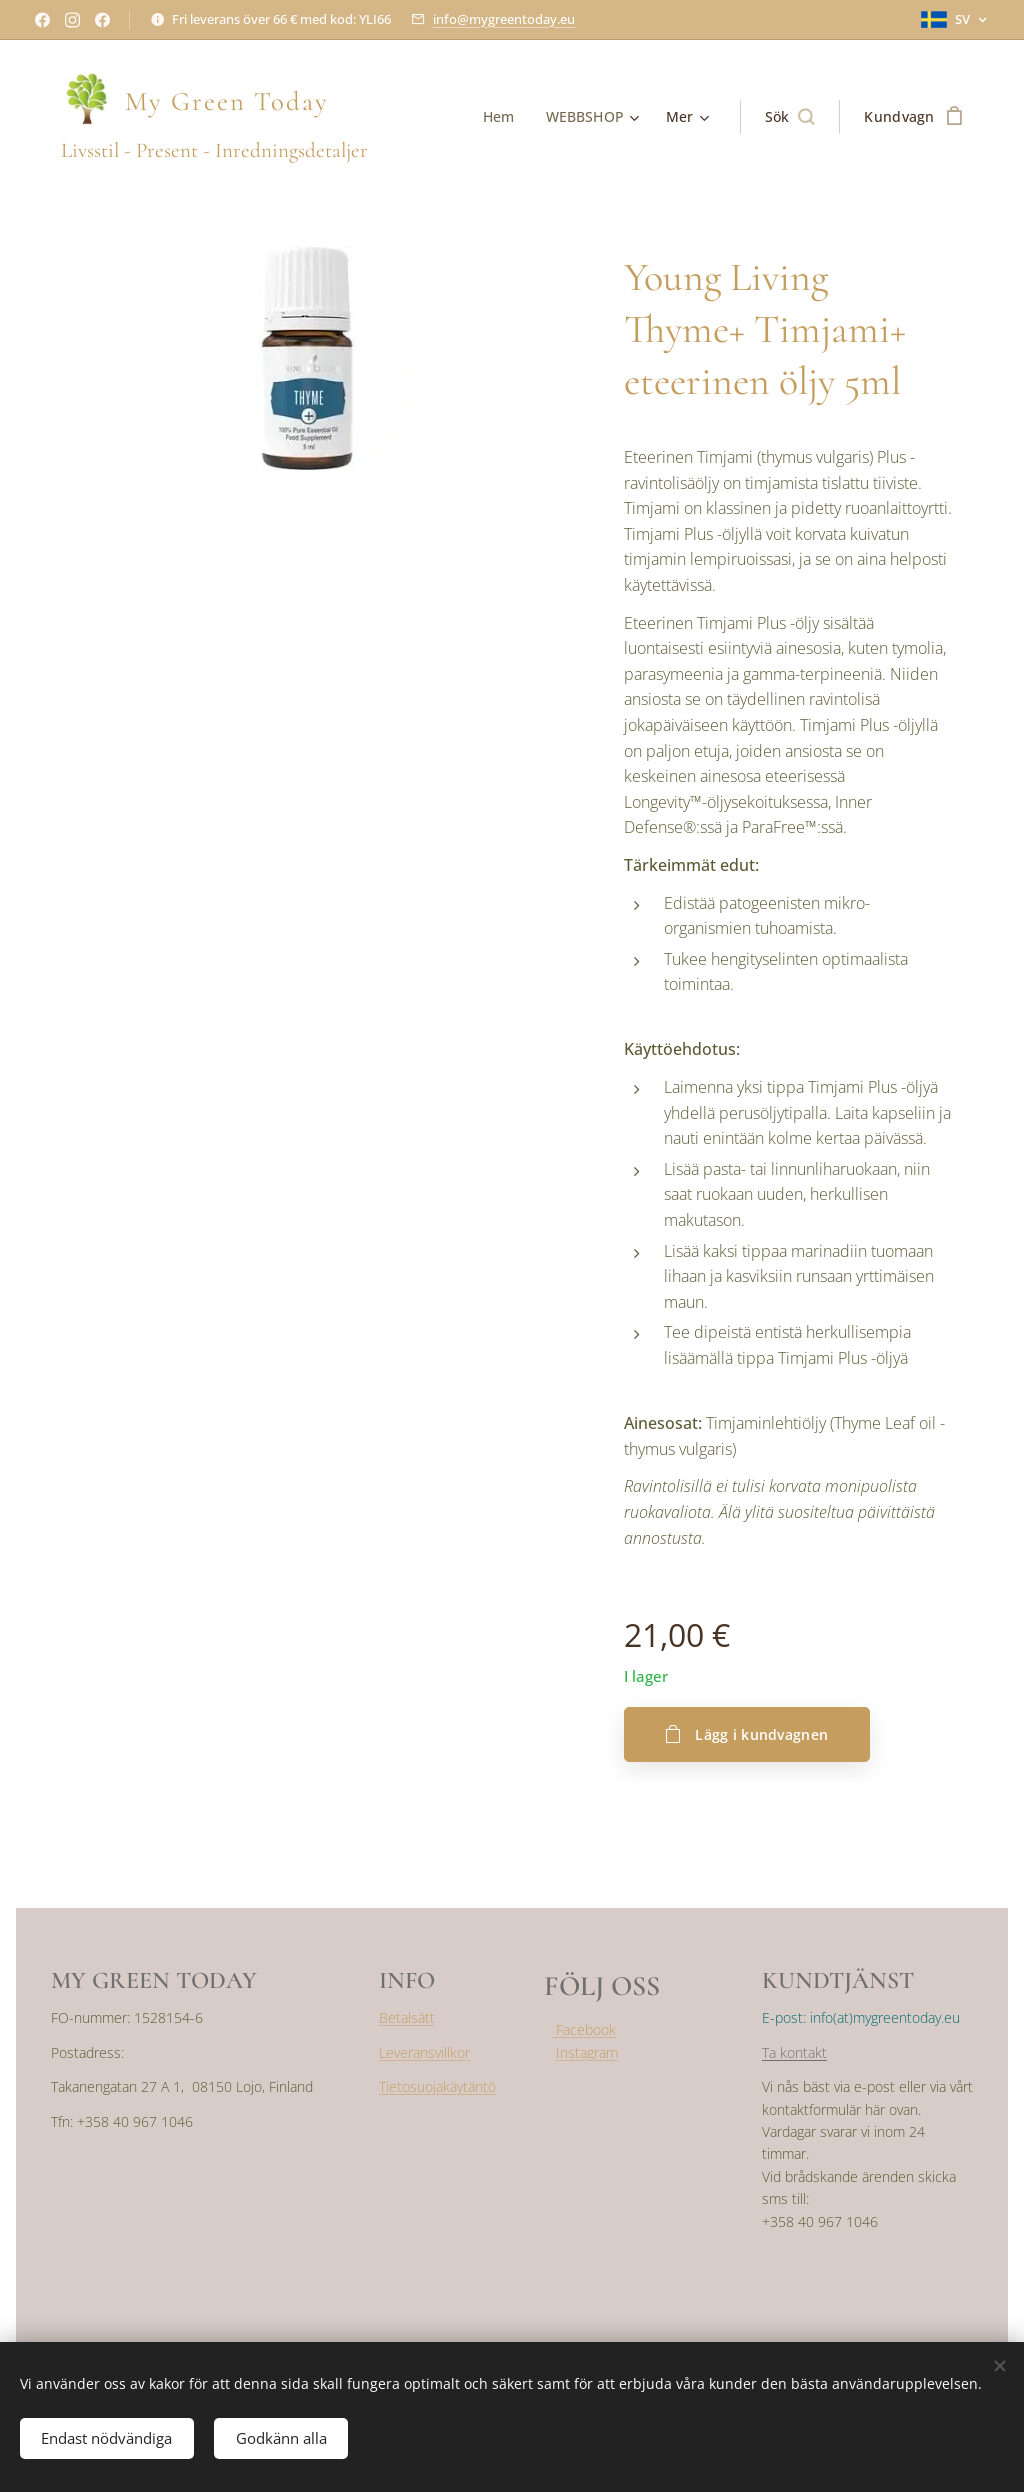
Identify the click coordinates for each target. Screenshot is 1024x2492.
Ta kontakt (794, 2052)
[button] (790, 117)
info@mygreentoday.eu (504, 19)
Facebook (584, 2029)
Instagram (587, 2052)
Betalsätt (407, 2017)
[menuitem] (502, 117)
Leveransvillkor (424, 2052)
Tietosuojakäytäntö (437, 2086)
